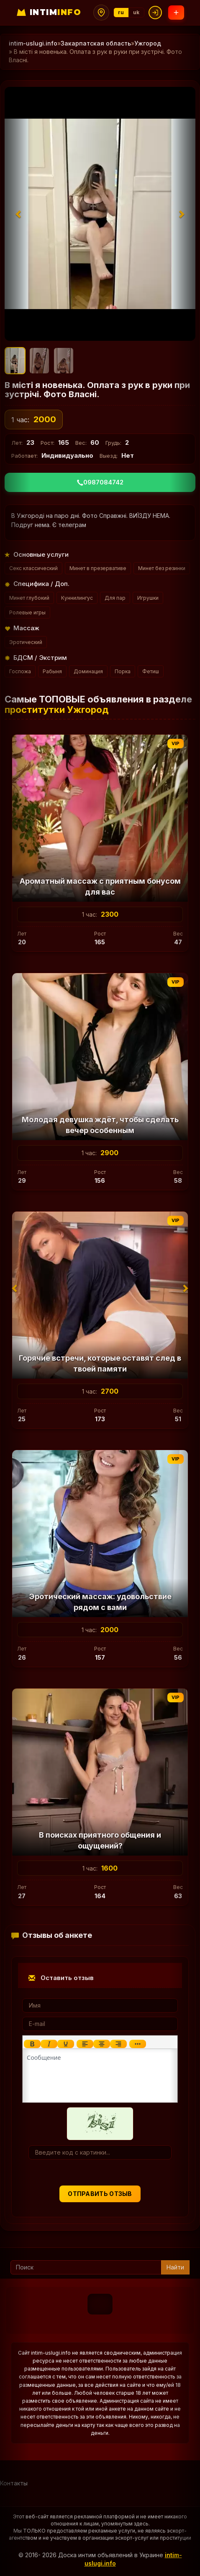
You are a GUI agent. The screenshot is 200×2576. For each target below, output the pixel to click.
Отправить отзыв (100, 2193)
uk (136, 12)
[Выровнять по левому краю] (85, 2044)
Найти (175, 2267)
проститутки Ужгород (57, 709)
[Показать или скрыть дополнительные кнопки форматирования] (137, 2044)
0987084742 (100, 482)
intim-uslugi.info (33, 43)
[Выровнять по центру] (101, 2044)
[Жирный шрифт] (32, 2044)
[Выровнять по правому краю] (118, 2044)
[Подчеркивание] (65, 2044)
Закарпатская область (96, 43)
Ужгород (147, 43)
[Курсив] (49, 2044)
